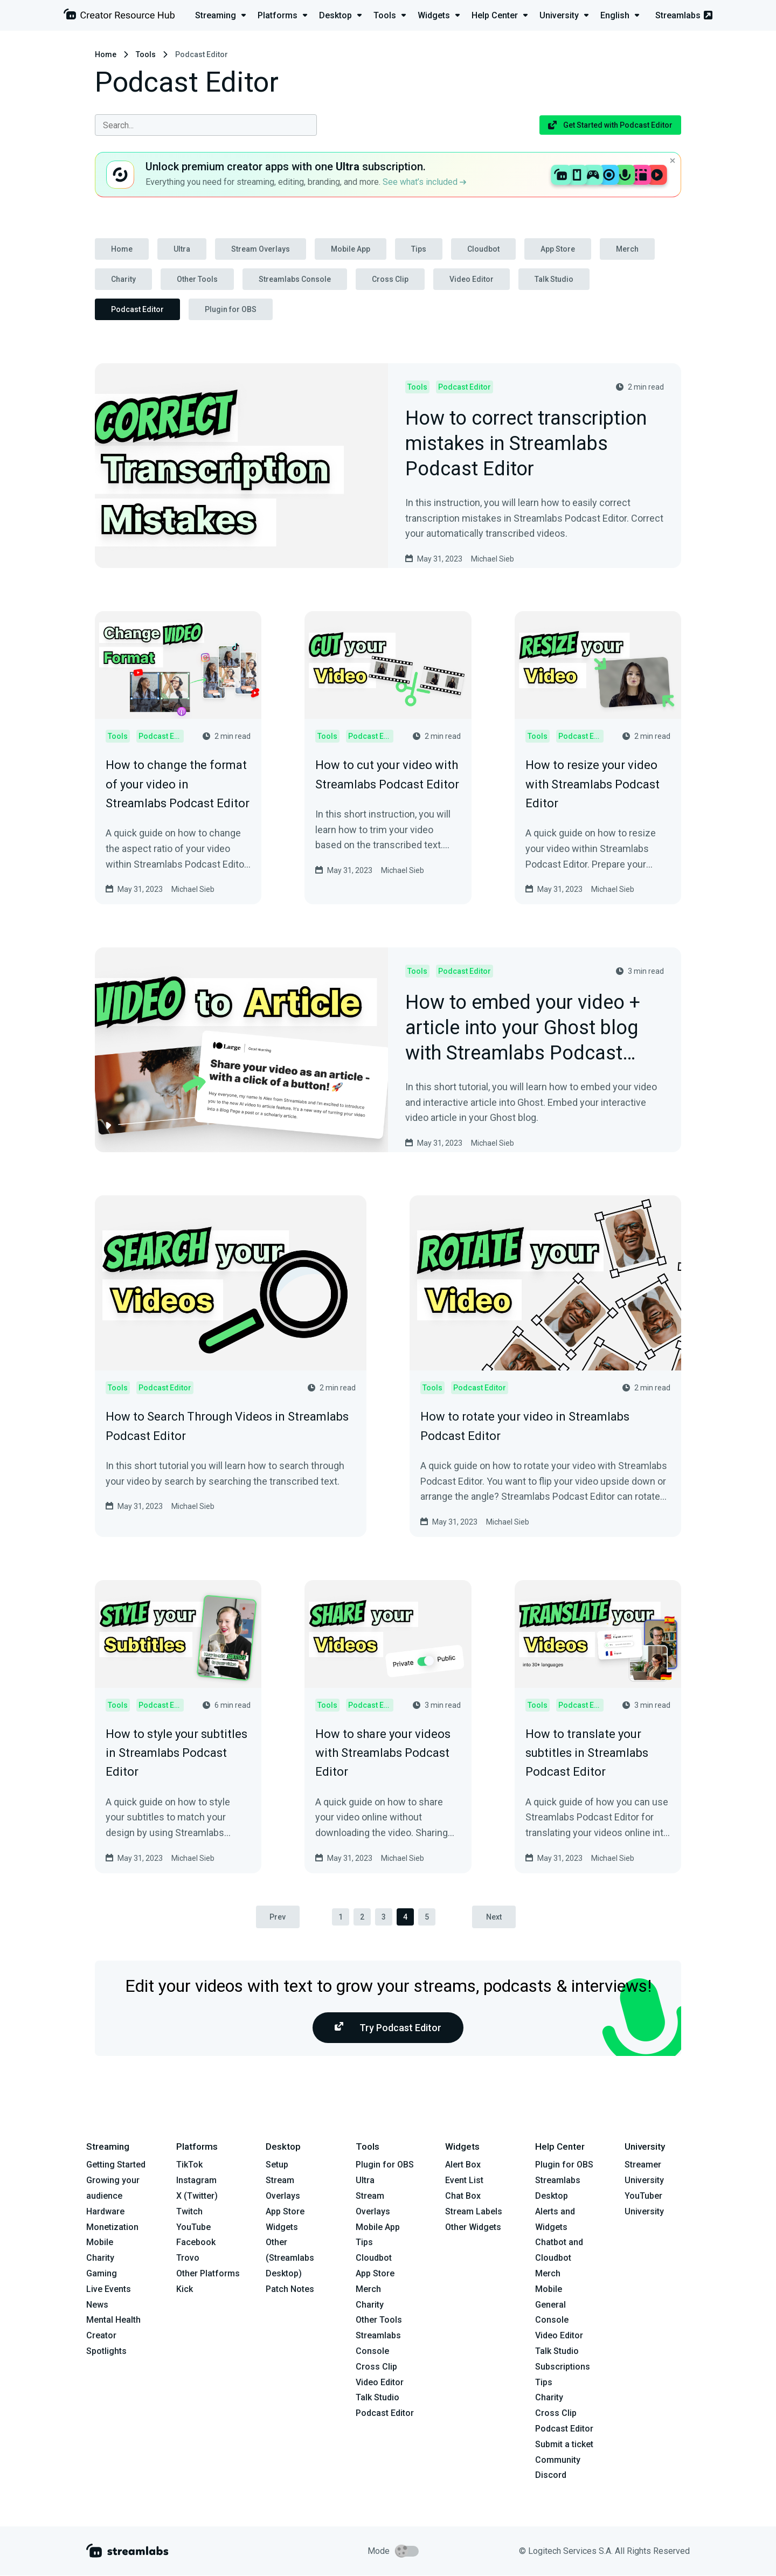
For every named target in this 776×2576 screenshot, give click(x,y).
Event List (464, 2180)
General (550, 2305)
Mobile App (350, 249)
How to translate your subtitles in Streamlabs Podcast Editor (586, 1752)
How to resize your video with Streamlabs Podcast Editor (592, 783)
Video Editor (471, 279)
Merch (627, 249)
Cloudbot (483, 249)
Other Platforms (208, 2273)
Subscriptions (562, 2367)
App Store (558, 249)
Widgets (282, 2227)
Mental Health (113, 2320)
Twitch (189, 2211)
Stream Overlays (260, 249)
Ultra (182, 249)
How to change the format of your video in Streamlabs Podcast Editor (178, 783)
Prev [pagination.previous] (277, 1917)
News (97, 2305)
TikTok (189, 2165)
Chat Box (463, 2196)
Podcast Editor (137, 309)
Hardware (105, 2211)
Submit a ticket (564, 2444)
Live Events (108, 2289)
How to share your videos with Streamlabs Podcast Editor (383, 1752)
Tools (146, 54)
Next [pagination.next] (494, 1917)
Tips (418, 249)
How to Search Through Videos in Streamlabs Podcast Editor (227, 1426)
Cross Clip (390, 279)
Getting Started (116, 2165)
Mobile (99, 2243)
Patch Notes (290, 2289)
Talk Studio (554, 279)
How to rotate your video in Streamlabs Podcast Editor (524, 1426)
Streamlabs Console (295, 279)
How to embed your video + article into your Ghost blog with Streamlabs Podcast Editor (522, 1028)
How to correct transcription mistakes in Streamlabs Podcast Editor (526, 444)
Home (105, 54)
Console (552, 2320)
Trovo (187, 2258)
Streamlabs (683, 15)
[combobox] (206, 125)
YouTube (193, 2227)
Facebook (196, 2243)
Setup (277, 2165)
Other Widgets (473, 2227)
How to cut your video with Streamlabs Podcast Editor (387, 774)
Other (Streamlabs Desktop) (290, 2258)
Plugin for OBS (231, 309)
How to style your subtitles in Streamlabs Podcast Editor (176, 1752)
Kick (184, 2289)
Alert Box (463, 2165)
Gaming (101, 2273)
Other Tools (197, 279)
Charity (123, 279)
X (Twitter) (197, 2196)
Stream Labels (473, 2211)
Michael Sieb (492, 559)
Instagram (196, 2180)
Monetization (112, 2227)
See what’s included (424, 182)
